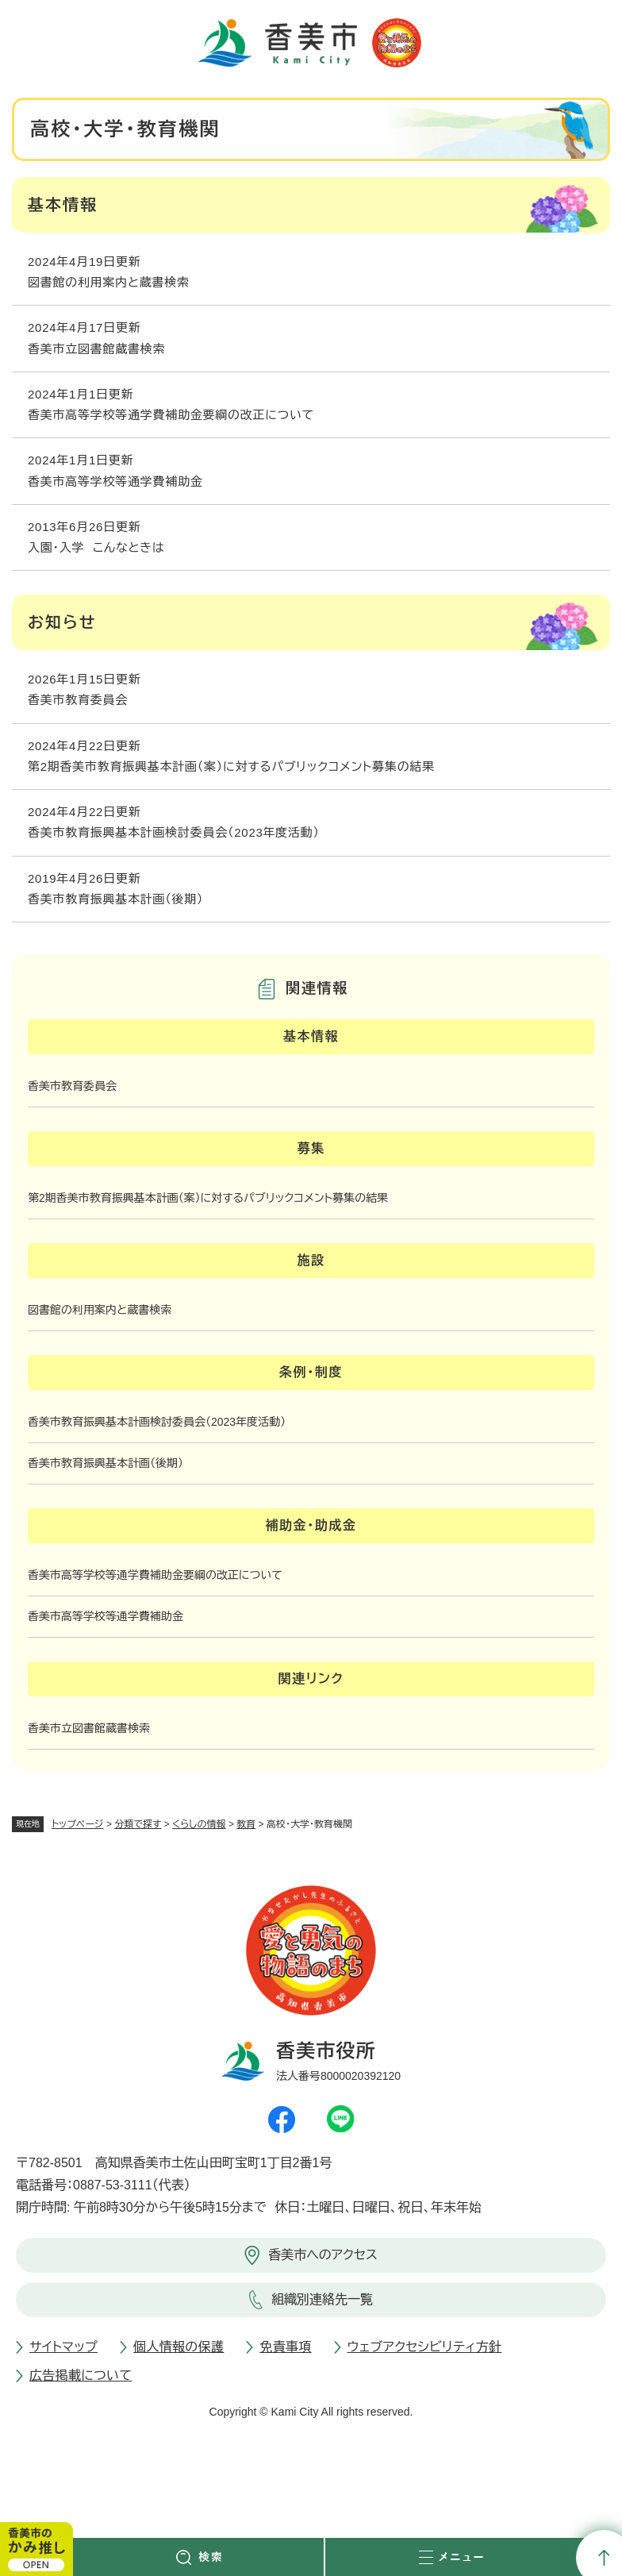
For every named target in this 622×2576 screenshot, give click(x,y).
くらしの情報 (198, 1824)
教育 (245, 1824)
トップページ (78, 1824)
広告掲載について (80, 2375)
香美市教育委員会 (78, 700)
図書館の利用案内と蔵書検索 (109, 282)
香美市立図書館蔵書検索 (96, 349)
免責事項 (285, 2347)
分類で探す (137, 1824)
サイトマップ (63, 2347)
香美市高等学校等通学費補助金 (115, 481)
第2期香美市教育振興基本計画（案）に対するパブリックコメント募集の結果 (231, 766)
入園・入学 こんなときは (96, 547)
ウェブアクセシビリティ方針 (424, 2347)
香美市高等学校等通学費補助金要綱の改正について (171, 415)
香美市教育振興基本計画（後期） (115, 899)
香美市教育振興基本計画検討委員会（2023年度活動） (174, 832)
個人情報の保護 (178, 2347)
